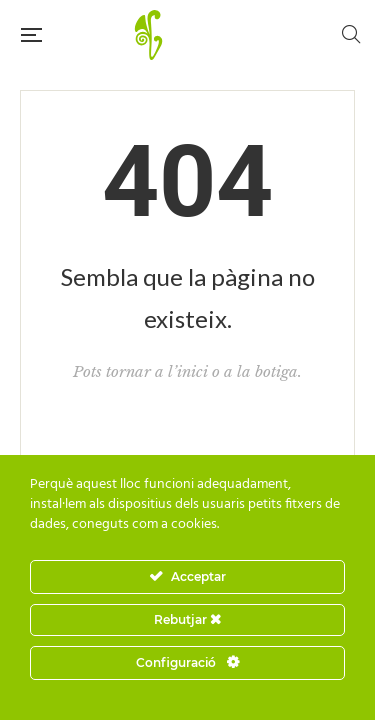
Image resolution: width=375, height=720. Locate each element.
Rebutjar (187, 619)
